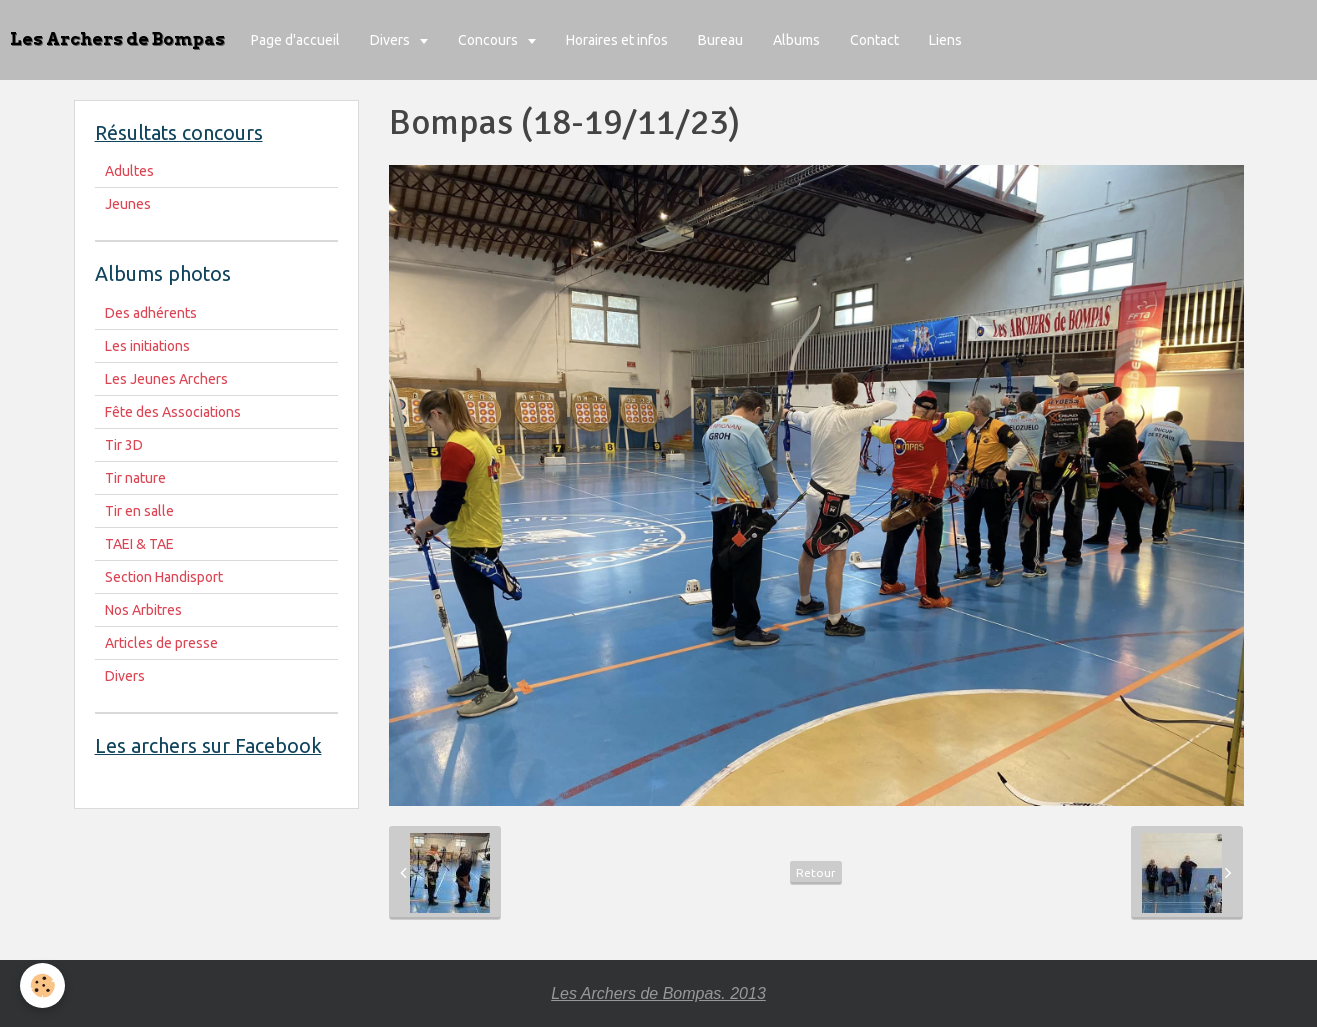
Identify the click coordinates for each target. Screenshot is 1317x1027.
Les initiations (147, 346)
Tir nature (135, 478)
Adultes (129, 171)
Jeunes (128, 204)
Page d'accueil (295, 40)
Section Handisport (164, 577)
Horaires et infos (617, 40)
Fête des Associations (173, 412)
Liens (945, 40)
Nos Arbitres (143, 610)
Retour (816, 872)
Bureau (720, 40)
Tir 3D (124, 445)
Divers (391, 40)
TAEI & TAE (139, 544)
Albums (796, 40)
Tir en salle (139, 511)
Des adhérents (151, 313)
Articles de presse (161, 643)
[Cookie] (42, 985)
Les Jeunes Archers (166, 379)
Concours (489, 40)
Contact (874, 40)
